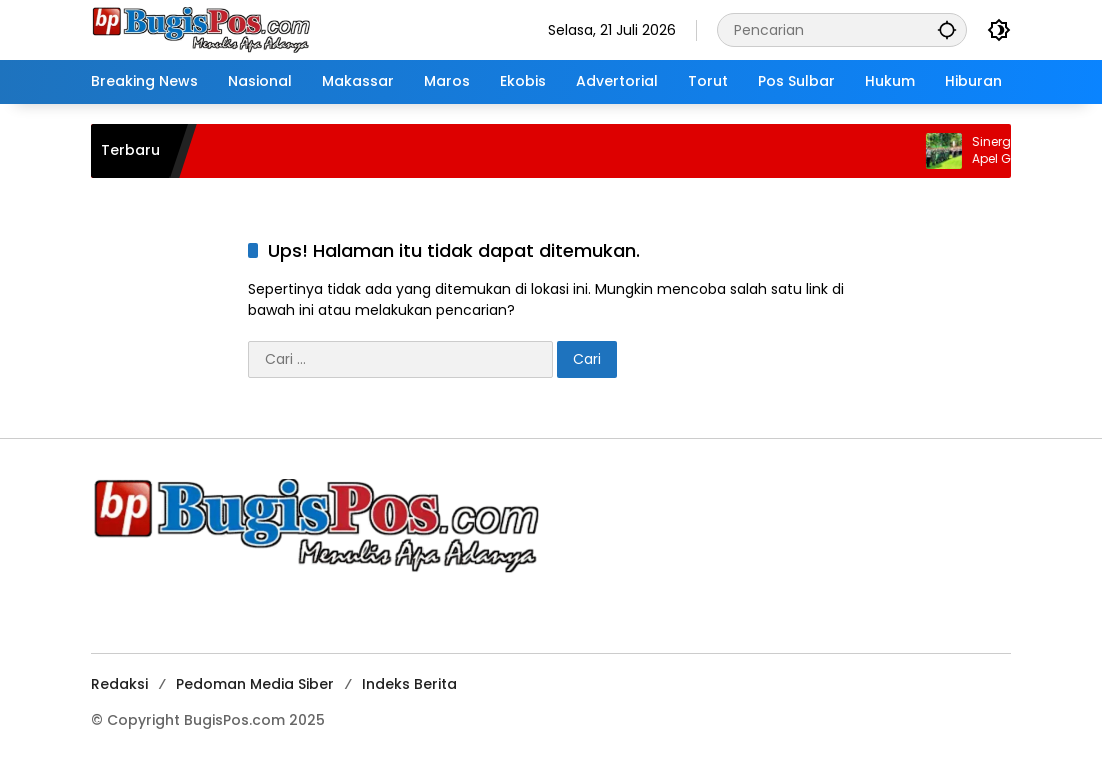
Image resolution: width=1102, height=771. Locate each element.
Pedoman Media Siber (255, 684)
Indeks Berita (409, 684)
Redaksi (119, 684)
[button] (947, 29)
